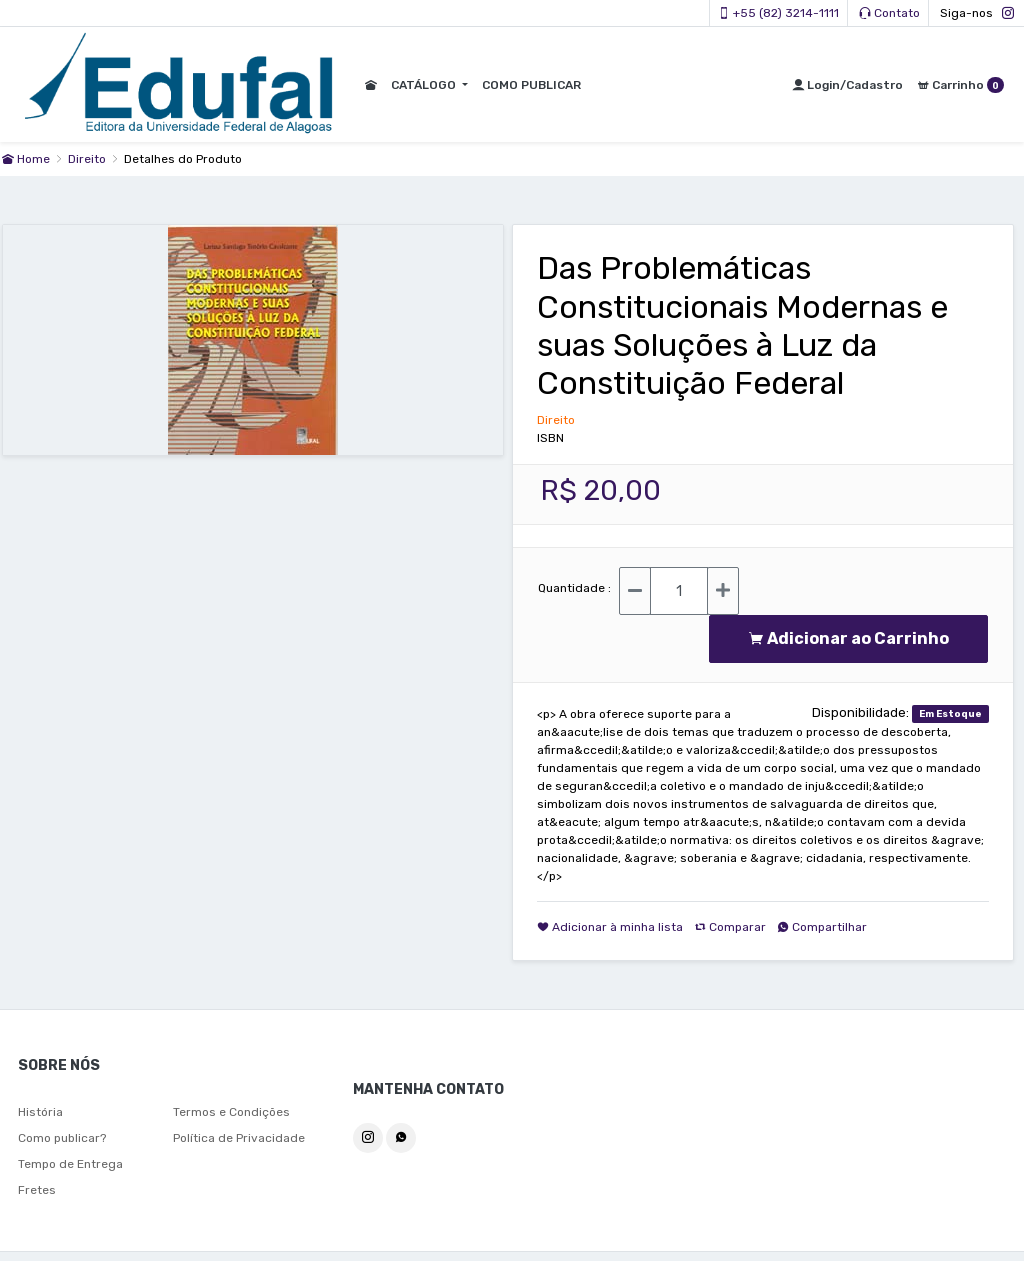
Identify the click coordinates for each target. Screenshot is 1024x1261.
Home (26, 159)
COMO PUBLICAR (529, 85)
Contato (889, 13)
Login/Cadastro (847, 85)
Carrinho (960, 85)
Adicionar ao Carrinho (848, 638)
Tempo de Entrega (70, 1164)
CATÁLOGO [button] (423, 85)
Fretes (37, 1190)
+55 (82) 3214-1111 (778, 13)
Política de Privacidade (239, 1138)
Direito (88, 159)
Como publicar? (62, 1138)
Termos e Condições (231, 1112)
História (40, 1112)
